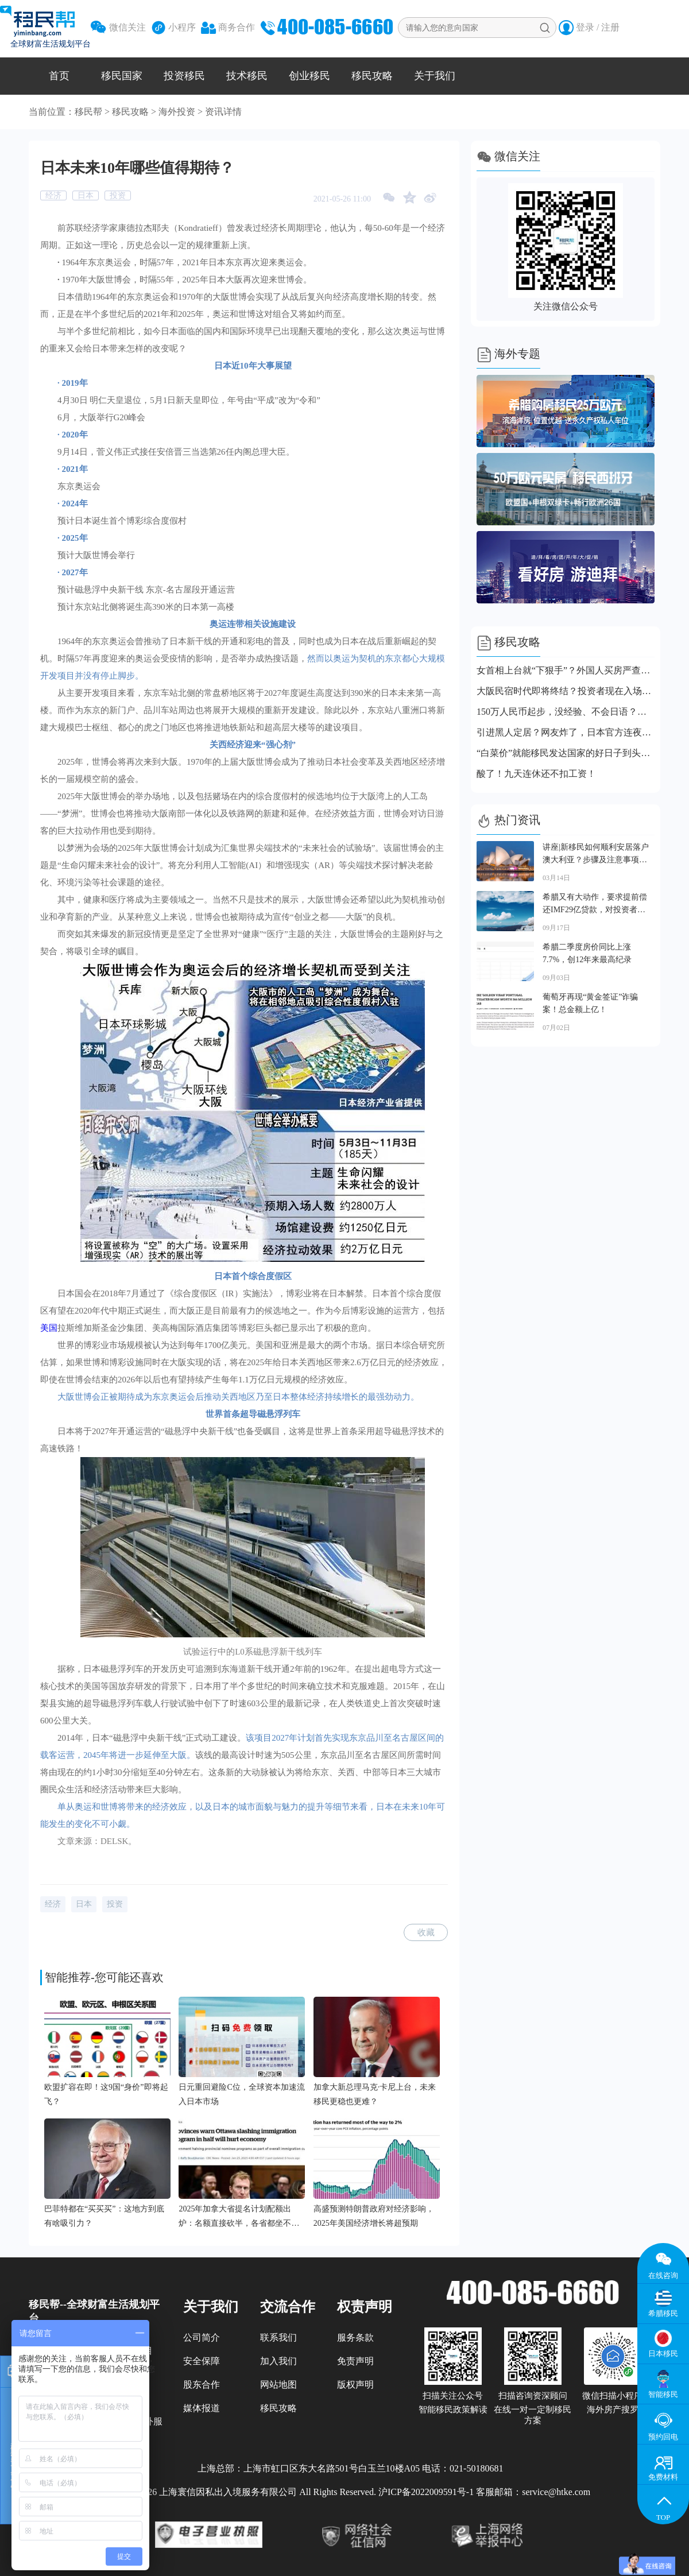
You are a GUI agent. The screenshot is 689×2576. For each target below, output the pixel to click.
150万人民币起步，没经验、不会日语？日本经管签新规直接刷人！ (566, 711)
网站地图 (278, 2384)
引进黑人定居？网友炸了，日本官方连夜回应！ (566, 732)
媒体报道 (201, 2408)
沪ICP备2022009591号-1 (426, 2492)
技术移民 (247, 76)
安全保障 (201, 2361)
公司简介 (201, 2337)
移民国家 (121, 76)
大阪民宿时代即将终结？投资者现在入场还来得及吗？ (566, 691)
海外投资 (176, 112)
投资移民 (184, 76)
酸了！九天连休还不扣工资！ (536, 773)
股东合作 (201, 2384)
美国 (48, 1327)
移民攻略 (372, 76)
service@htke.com (556, 2492)
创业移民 (309, 76)
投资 (118, 195)
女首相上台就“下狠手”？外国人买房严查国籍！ (566, 670)
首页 (59, 76)
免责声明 (355, 2361)
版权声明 (355, 2384)
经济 (53, 195)
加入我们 (278, 2361)
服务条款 (355, 2337)
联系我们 (278, 2337)
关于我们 (434, 76)
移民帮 (88, 112)
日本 (86, 195)
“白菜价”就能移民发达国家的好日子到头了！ (566, 753)
